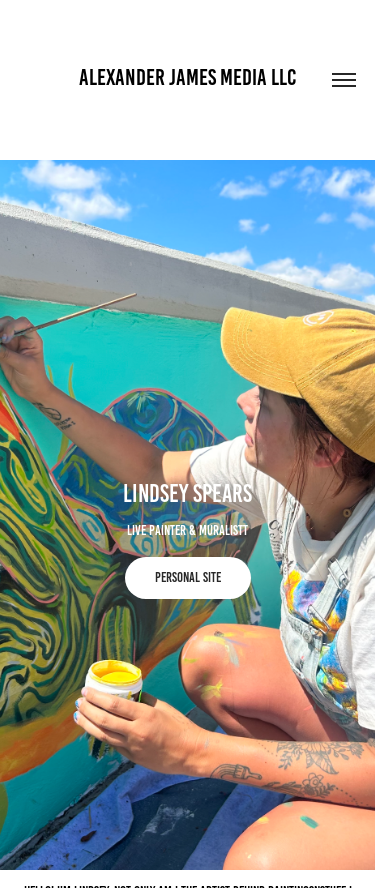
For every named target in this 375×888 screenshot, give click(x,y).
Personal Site (188, 577)
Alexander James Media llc (187, 77)
